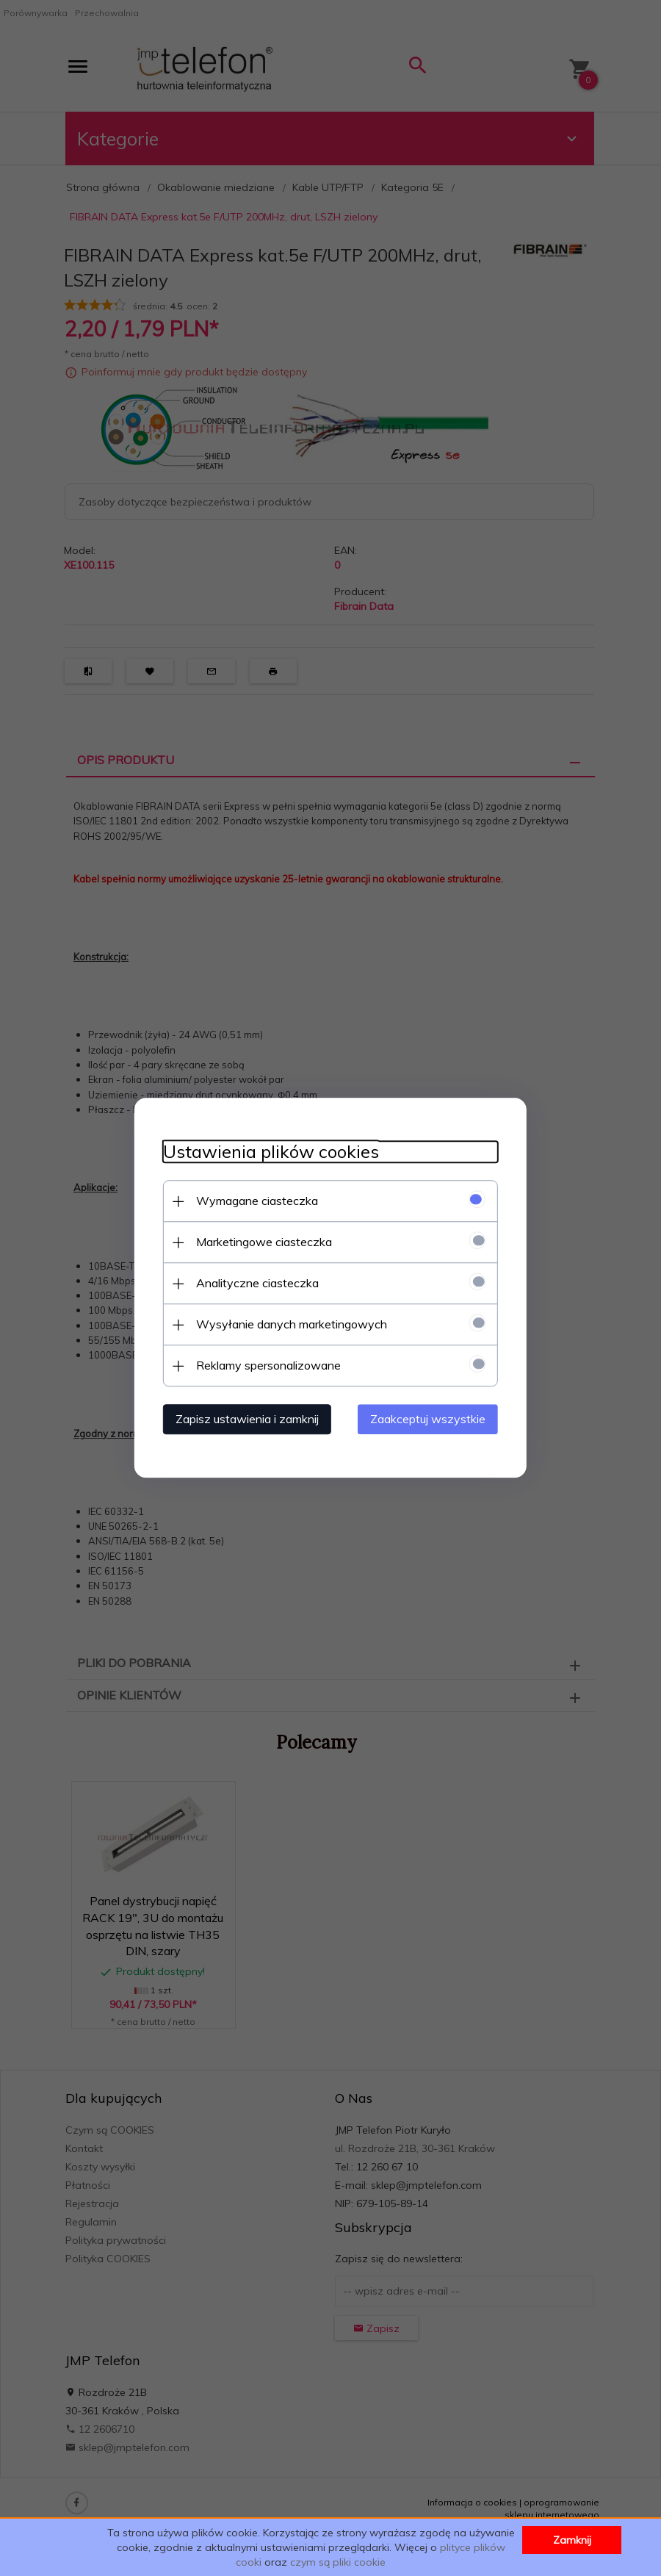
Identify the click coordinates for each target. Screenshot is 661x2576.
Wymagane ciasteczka (256, 1201)
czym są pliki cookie (338, 2562)
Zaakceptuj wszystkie (429, 1419)
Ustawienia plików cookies (270, 1152)
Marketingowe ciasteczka (262, 1242)
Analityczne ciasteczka (256, 1283)
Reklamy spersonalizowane (267, 1366)
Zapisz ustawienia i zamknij (245, 1419)
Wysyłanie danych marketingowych (290, 1324)
